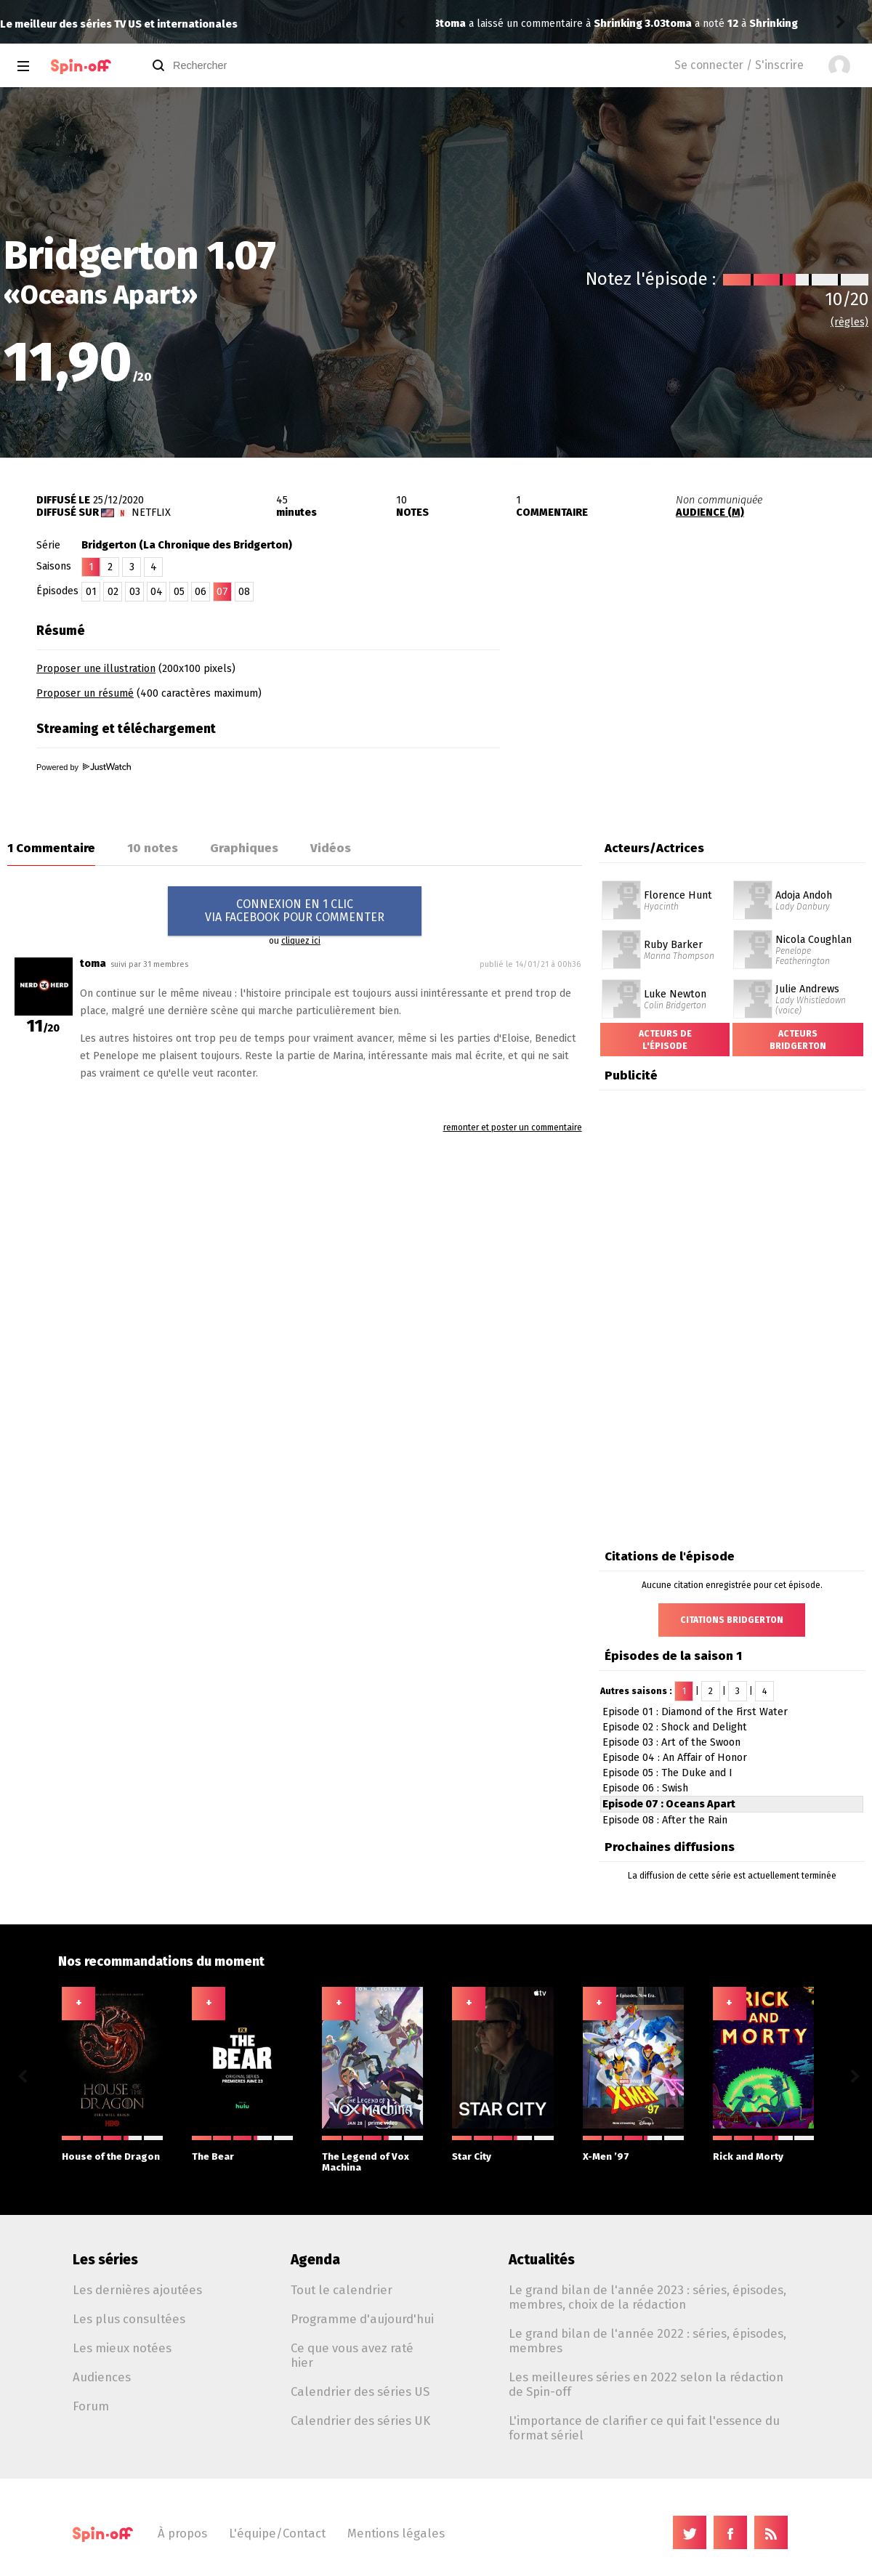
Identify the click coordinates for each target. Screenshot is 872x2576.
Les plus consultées (129, 2319)
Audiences (102, 2377)
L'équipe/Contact (277, 2533)
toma (453, 23)
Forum (91, 2406)
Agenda (315, 2259)
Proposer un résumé (85, 693)
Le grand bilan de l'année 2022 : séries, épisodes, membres (647, 2340)
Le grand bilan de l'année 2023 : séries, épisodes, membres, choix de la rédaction (647, 2297)
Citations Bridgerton (731, 1620)
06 (200, 592)
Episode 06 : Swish (645, 1788)
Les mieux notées (122, 2348)
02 (113, 592)
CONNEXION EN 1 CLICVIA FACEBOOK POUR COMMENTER (294, 910)
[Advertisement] (702, 707)
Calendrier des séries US (360, 2391)
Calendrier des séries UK (360, 2420)
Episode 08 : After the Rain (664, 1820)
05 (179, 592)
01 (91, 592)
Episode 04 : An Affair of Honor (674, 1757)
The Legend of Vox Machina (372, 2154)
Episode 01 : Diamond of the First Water (695, 1712)
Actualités (542, 2259)
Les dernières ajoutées (137, 2290)
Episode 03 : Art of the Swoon (671, 1742)
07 (222, 592)
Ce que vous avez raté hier (352, 2355)
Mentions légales (396, 2533)
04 (156, 592)
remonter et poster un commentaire (512, 1127)
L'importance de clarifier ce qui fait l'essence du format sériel (644, 2427)
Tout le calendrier (341, 2290)
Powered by (83, 767)
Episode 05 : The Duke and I (667, 1773)
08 (244, 592)
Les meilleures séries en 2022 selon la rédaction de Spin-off (646, 2384)
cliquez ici (300, 941)
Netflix (151, 512)
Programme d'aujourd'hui (362, 2319)
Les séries (105, 2259)
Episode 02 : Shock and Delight (674, 1727)
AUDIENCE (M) (710, 512)
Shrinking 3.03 (559, 23)
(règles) (849, 322)
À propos (182, 2533)
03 (134, 592)
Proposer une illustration (96, 669)
